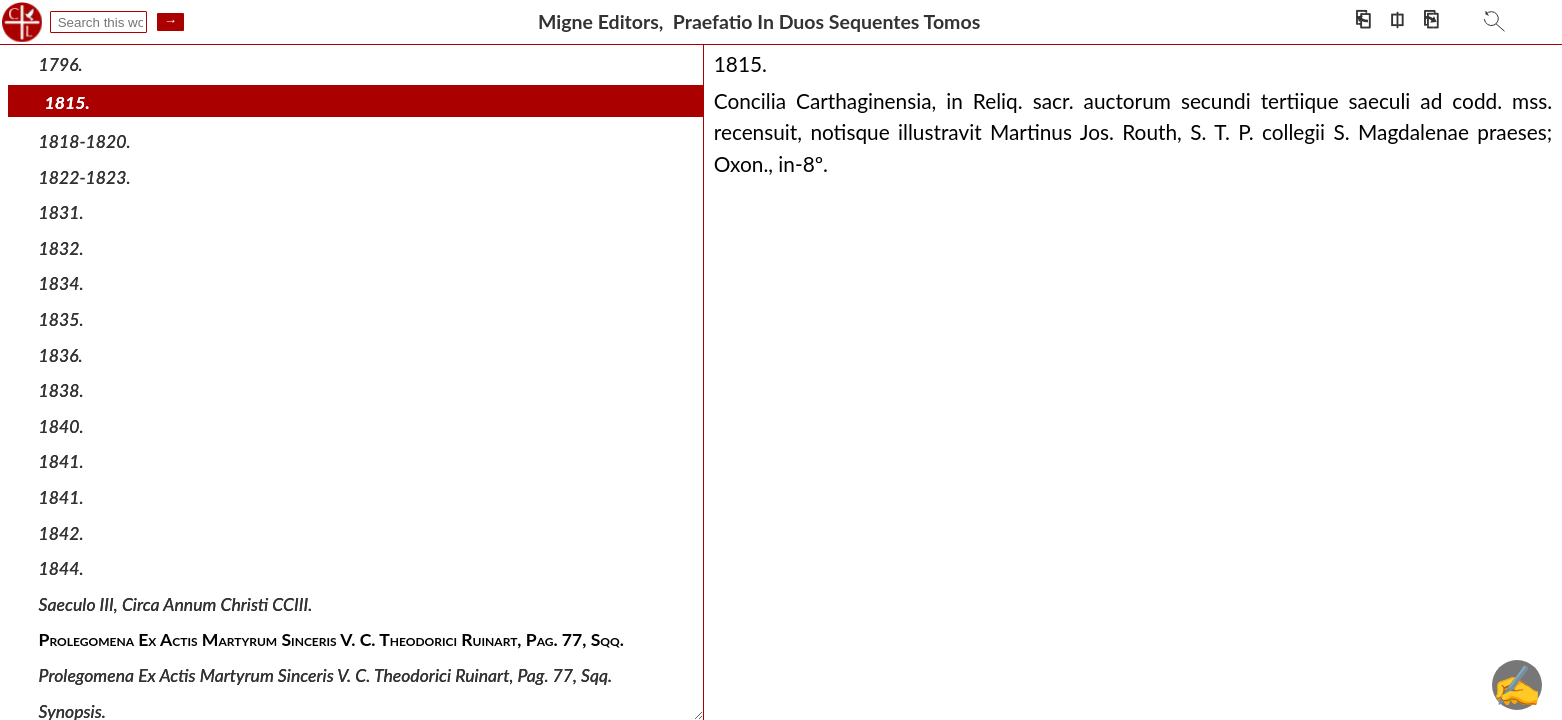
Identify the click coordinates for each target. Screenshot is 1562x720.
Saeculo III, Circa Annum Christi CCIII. (176, 604)
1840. (61, 426)
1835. (61, 319)
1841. (61, 461)
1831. (61, 212)
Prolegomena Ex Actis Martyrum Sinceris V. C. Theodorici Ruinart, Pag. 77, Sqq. (326, 675)
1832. (61, 248)
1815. (67, 102)
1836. (61, 354)
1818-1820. (85, 141)
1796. (61, 64)
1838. (61, 390)
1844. (61, 568)
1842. (61, 532)
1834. (61, 283)
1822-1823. (85, 176)
